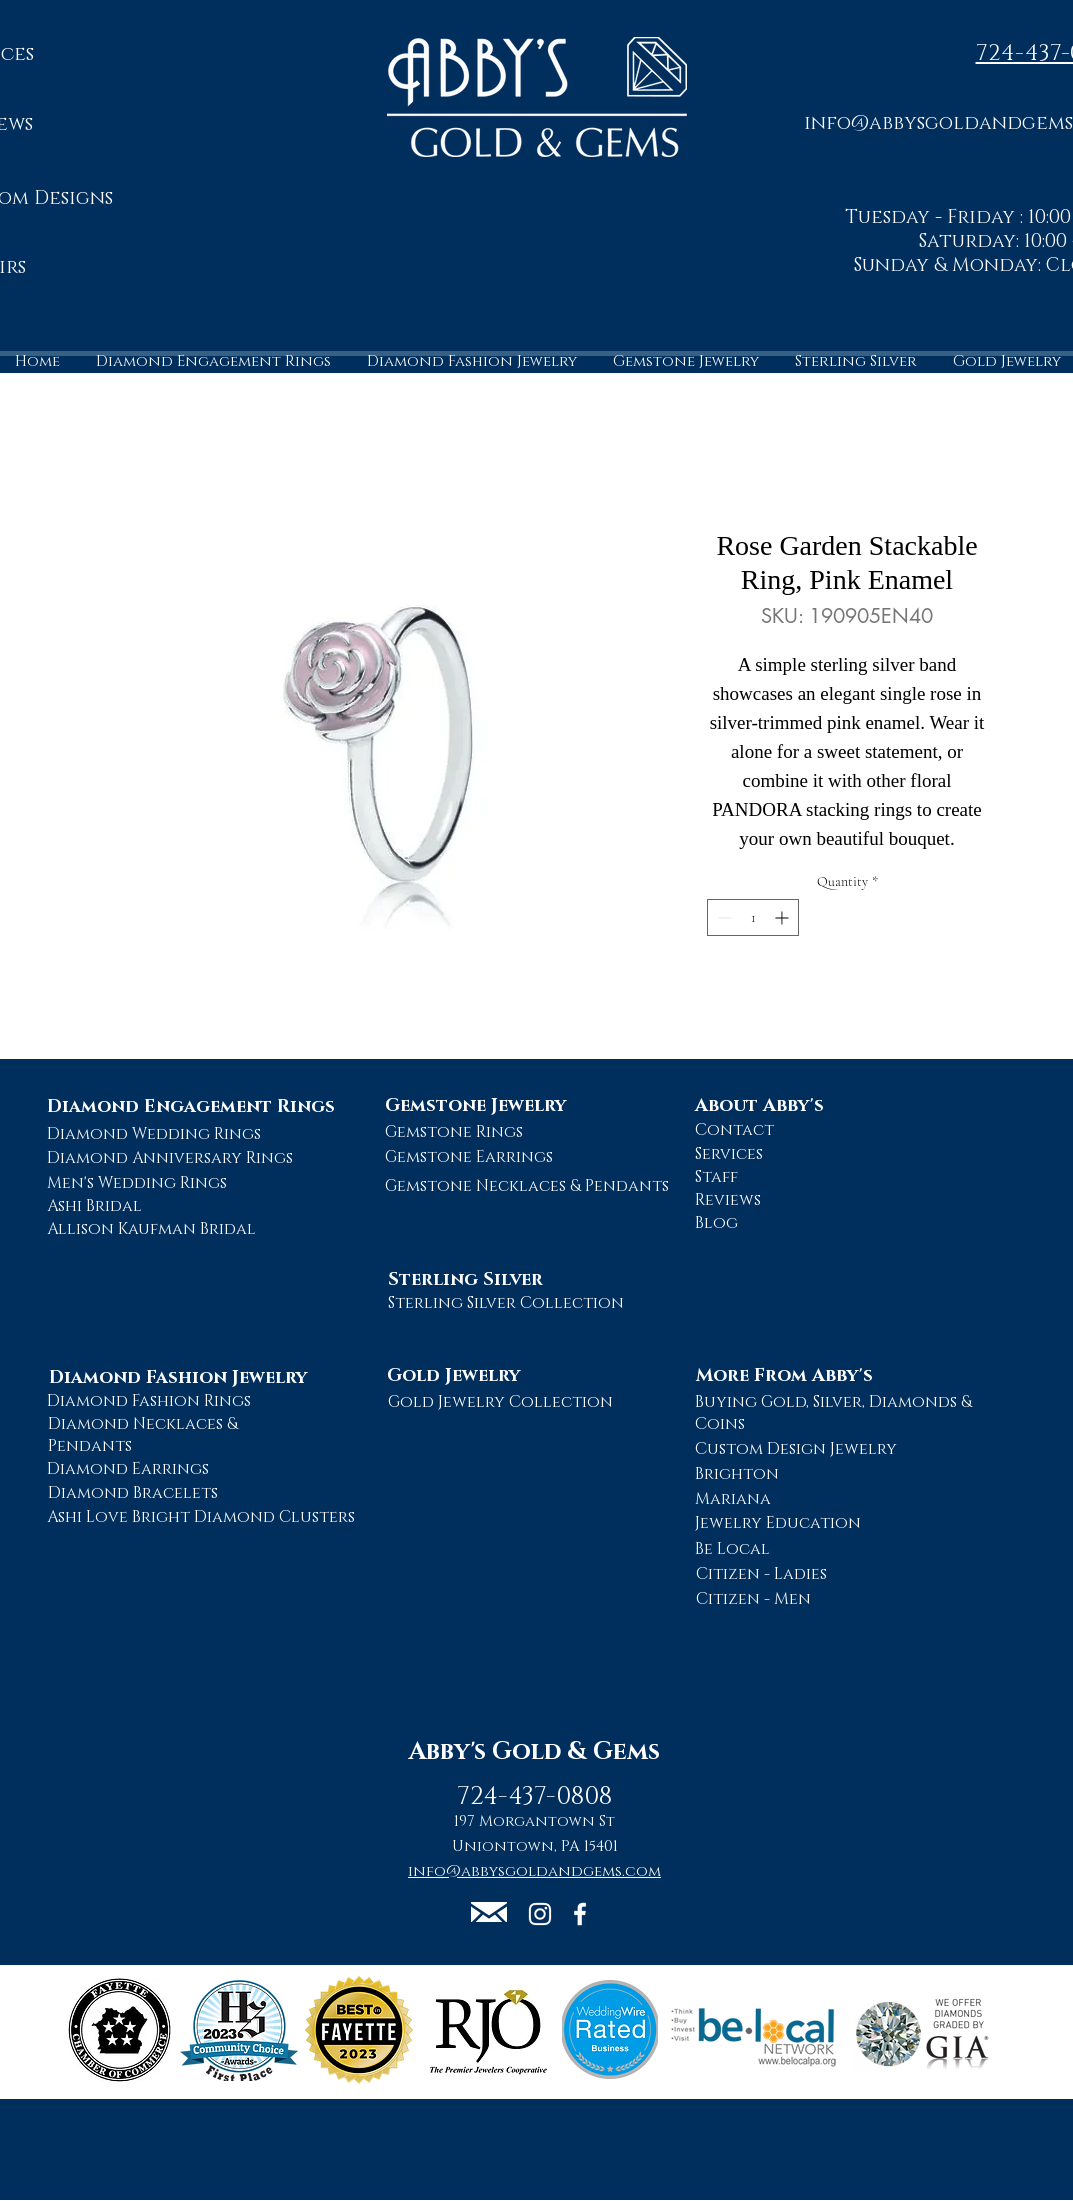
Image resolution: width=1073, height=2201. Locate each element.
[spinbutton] (753, 917)
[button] (489, 1912)
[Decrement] (722, 917)
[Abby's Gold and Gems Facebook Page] (580, 1914)
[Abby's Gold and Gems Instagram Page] (540, 1914)
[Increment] (783, 917)
